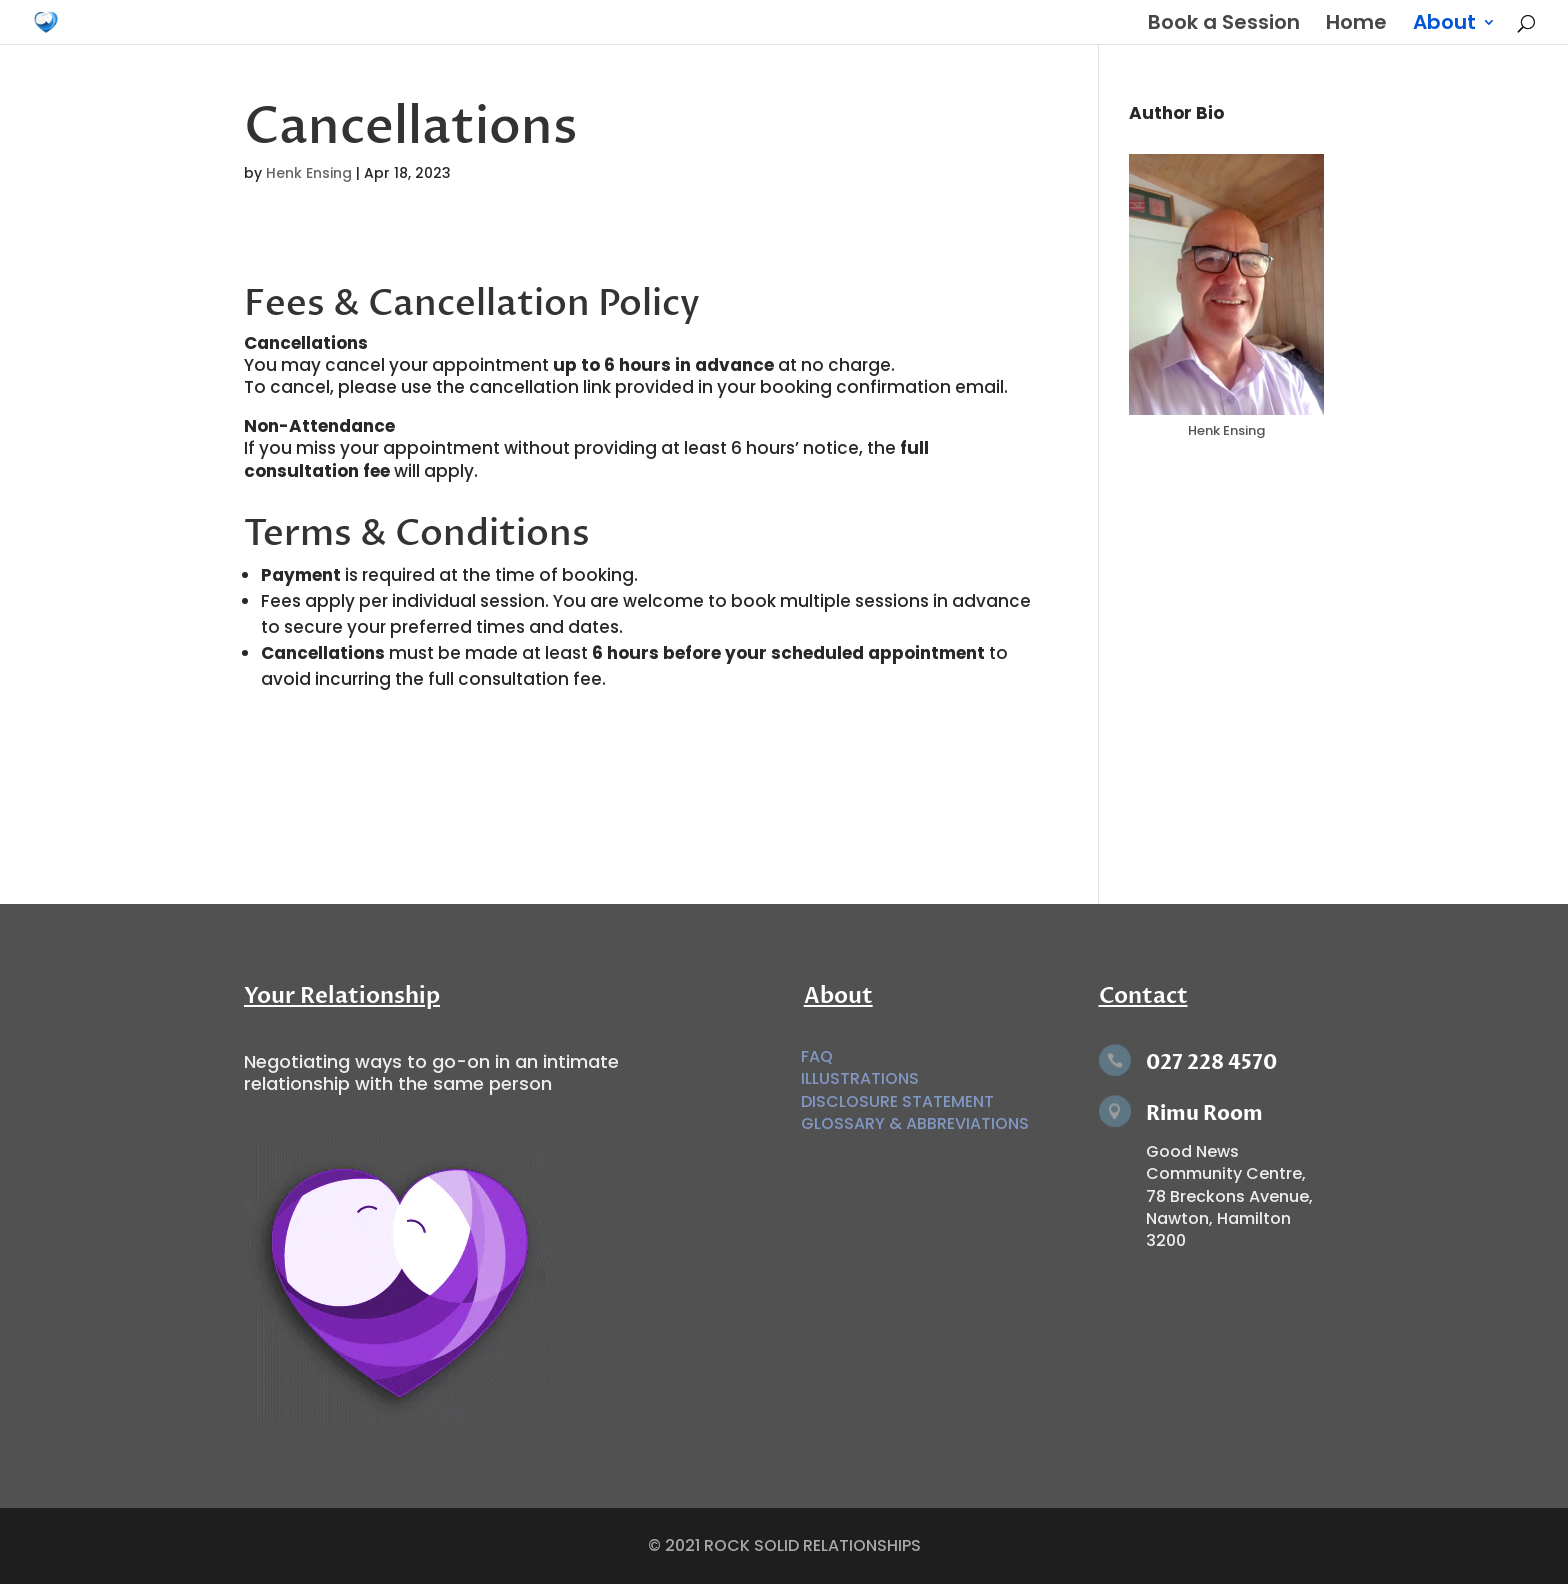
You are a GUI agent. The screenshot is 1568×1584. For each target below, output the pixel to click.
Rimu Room (1204, 1113)
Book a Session (1224, 25)
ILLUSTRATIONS (860, 1078)
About (1444, 25)
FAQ (817, 1056)
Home (1356, 25)
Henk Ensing (309, 173)
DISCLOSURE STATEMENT (897, 1101)
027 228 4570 (1211, 1062)
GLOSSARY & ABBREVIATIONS (915, 1123)
